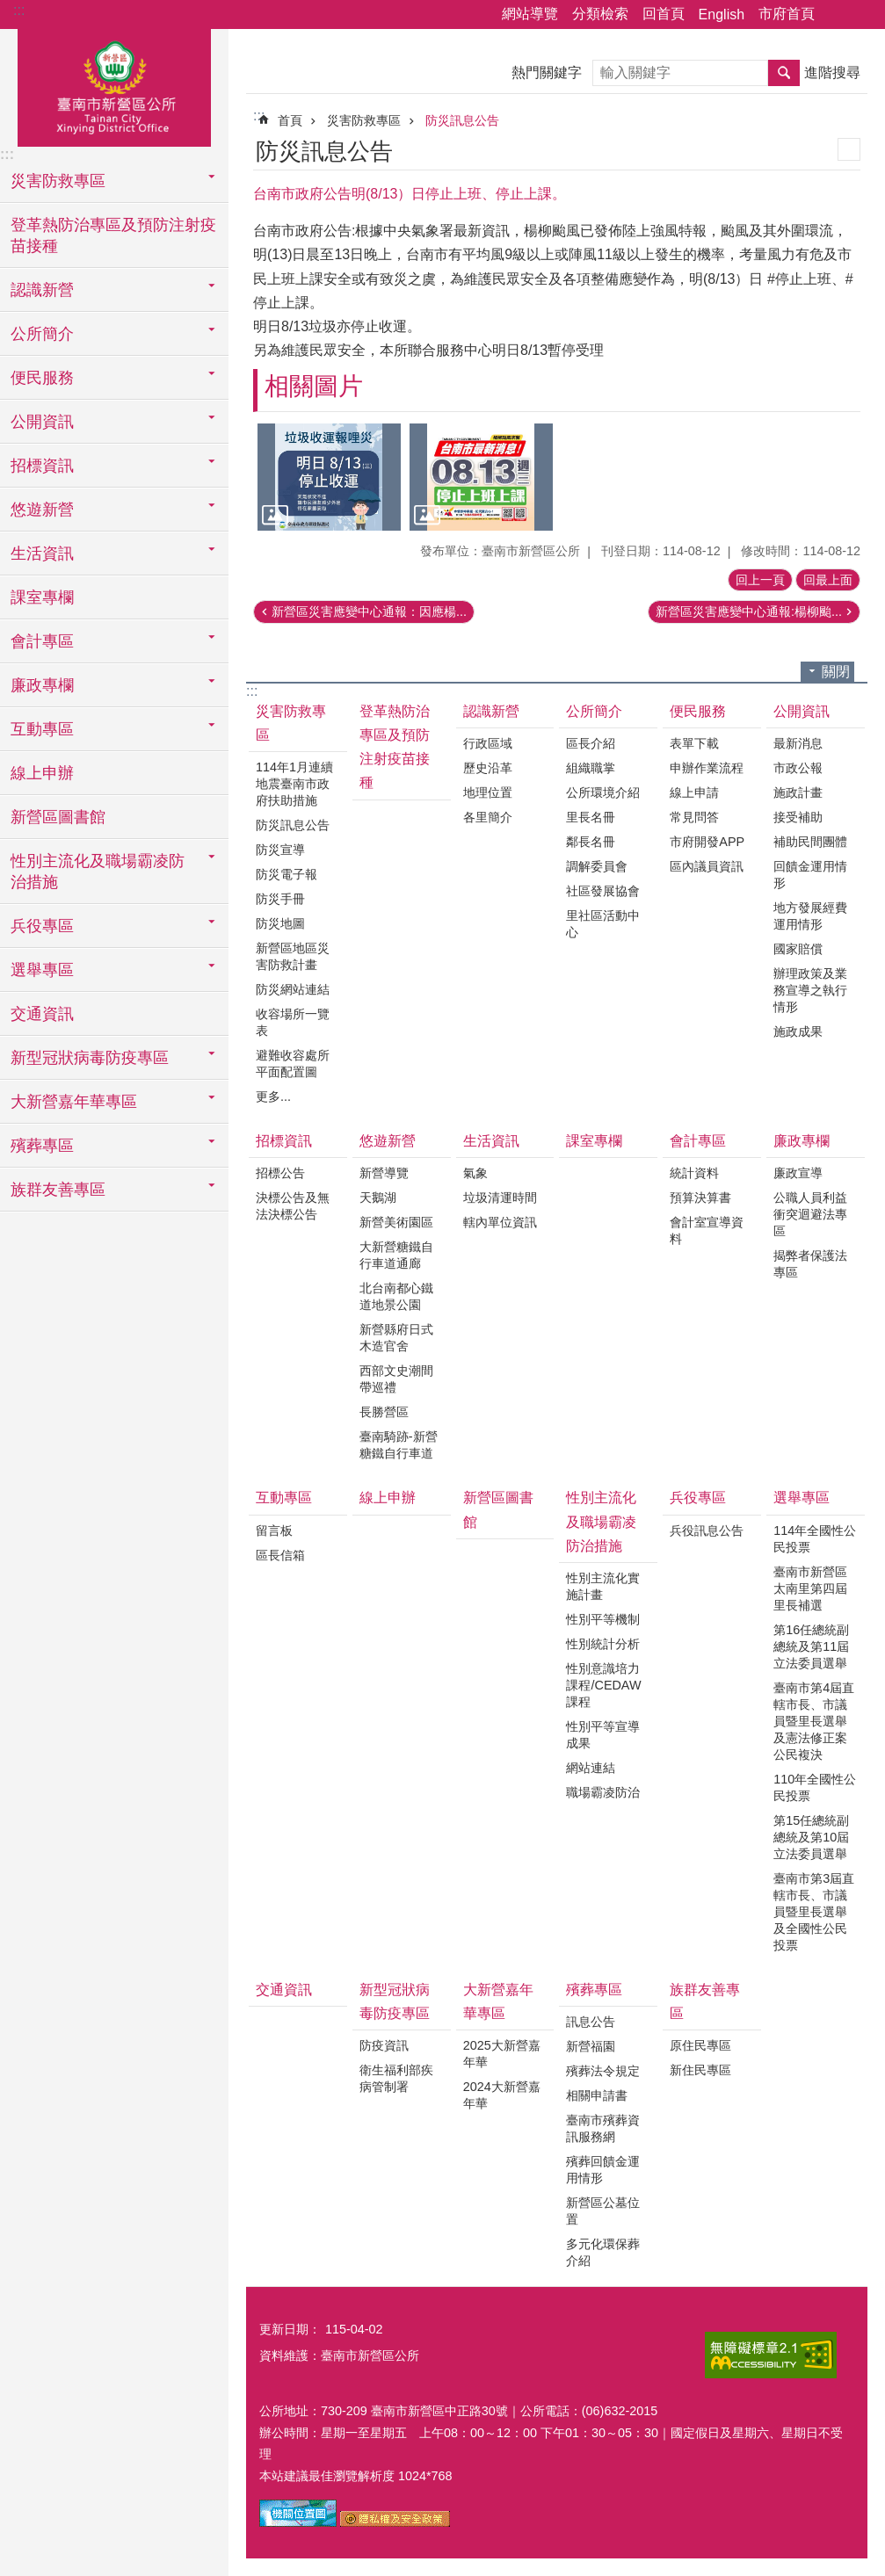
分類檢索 (600, 13)
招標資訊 (284, 1140)
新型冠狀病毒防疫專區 (394, 2001)
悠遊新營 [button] (42, 509)
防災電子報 (286, 874)
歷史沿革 (487, 768)
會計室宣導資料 (707, 1230)
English (721, 14)
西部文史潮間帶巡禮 (396, 1379)
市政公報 (798, 768)
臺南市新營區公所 (114, 85)
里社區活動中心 (603, 923)
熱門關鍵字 (546, 72)
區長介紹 (590, 743)
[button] (329, 477)
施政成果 (798, 1031)
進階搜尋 (832, 72)
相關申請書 (596, 2095)
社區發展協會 (603, 891)
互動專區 (284, 1497)
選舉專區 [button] (42, 970)
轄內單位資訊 (500, 1222)
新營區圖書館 (58, 817)
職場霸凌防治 (603, 1792)
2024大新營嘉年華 (501, 2095)
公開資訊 (801, 711)
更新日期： (290, 2329)
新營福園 (590, 2046)
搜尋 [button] (784, 73)
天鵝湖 (377, 1197)
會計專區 (698, 1140)
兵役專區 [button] (42, 926)
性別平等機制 (603, 1619)
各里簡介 (487, 817)
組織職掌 (590, 768)
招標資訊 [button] (42, 465)
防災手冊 (280, 899)
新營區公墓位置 (603, 2211)
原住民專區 (700, 2045)
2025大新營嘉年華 (501, 2053)
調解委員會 (596, 866)
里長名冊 (590, 817)
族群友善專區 (705, 2001)
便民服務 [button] (42, 378)
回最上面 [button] (827, 580)
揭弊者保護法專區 (810, 1263)
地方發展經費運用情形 (810, 916)
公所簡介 (594, 711)
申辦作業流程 (707, 768)
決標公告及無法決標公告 (293, 1205)
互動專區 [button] (42, 729)
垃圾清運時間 (500, 1197)
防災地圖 (280, 923)
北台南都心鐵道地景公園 (396, 1296)
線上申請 (694, 792)
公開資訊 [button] (42, 422)
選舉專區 (801, 1497)
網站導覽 (530, 13)
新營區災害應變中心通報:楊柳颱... (749, 611)
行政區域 (487, 743)
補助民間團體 (810, 842)
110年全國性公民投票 (814, 1787)
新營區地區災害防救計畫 (293, 956)
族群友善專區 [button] (58, 1189)
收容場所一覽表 (293, 1022)
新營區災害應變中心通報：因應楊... (369, 611)
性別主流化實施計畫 (603, 1586)
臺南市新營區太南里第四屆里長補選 (810, 1588)
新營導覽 (384, 1173)
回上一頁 (760, 580)
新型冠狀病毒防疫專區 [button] (90, 1058)
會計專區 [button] (42, 641)
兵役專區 (698, 1497)
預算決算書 (700, 1197)
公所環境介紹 (603, 792)
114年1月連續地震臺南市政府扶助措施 (294, 783)
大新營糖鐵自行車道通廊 (396, 1255)
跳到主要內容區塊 (9, 9)
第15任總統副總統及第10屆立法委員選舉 (811, 1837)
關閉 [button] (836, 671)
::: (19, 10)
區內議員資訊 (707, 866)
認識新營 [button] (42, 290)
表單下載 (694, 743)
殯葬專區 (594, 1989)
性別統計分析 (603, 1644)
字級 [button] (861, 14)
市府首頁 (786, 13)
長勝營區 (384, 1412)
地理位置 (487, 792)
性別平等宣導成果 (603, 1734)
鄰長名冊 (590, 842)
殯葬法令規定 (603, 2071)
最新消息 (798, 743)
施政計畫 (798, 792)
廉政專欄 (801, 1140)
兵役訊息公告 (707, 1530)
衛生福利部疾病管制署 (396, 2078)
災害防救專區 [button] (58, 181)
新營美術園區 (396, 1222)
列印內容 (849, 149)
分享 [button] (836, 14)
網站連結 (590, 1768)
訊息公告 (590, 2022)
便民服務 (698, 711)
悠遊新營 (387, 1140)
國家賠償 (798, 949)
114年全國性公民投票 (814, 1538)
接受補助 (798, 817)
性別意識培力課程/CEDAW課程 (603, 1685)
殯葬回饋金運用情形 (603, 2169)
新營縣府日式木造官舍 (396, 1337)
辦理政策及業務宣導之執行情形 (810, 990)
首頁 (290, 120)
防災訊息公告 (462, 120)
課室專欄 (42, 597)
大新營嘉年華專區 (498, 2001)
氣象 (475, 1173)
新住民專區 (700, 2070)
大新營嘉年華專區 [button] (74, 1102)
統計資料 (694, 1173)
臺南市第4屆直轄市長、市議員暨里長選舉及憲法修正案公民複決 (813, 1721)
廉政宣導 (798, 1173)
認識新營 (491, 711)
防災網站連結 (293, 989)
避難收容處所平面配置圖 (293, 1063)
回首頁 (663, 13)
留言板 (274, 1530)
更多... (273, 1096)
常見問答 (694, 817)
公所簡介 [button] (42, 334)
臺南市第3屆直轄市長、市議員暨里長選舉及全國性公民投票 (813, 1911)
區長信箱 (280, 1555)
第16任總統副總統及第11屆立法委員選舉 (811, 1646)
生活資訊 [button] (42, 553)
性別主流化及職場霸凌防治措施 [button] (98, 871)
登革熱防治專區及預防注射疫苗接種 (113, 235)
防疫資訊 (384, 2045)
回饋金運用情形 (810, 874)
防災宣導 (280, 850)
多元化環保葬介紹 (603, 2252)
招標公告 (280, 1173)
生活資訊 (491, 1140)
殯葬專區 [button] (42, 1145)
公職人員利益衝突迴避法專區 (810, 1214)
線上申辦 (42, 773)
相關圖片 (314, 386)
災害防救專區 (364, 120)
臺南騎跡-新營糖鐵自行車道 (398, 1444)
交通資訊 (42, 1014)
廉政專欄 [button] (42, 685)
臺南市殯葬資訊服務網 (603, 2128)
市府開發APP (707, 842)
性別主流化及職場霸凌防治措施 (601, 1521)
